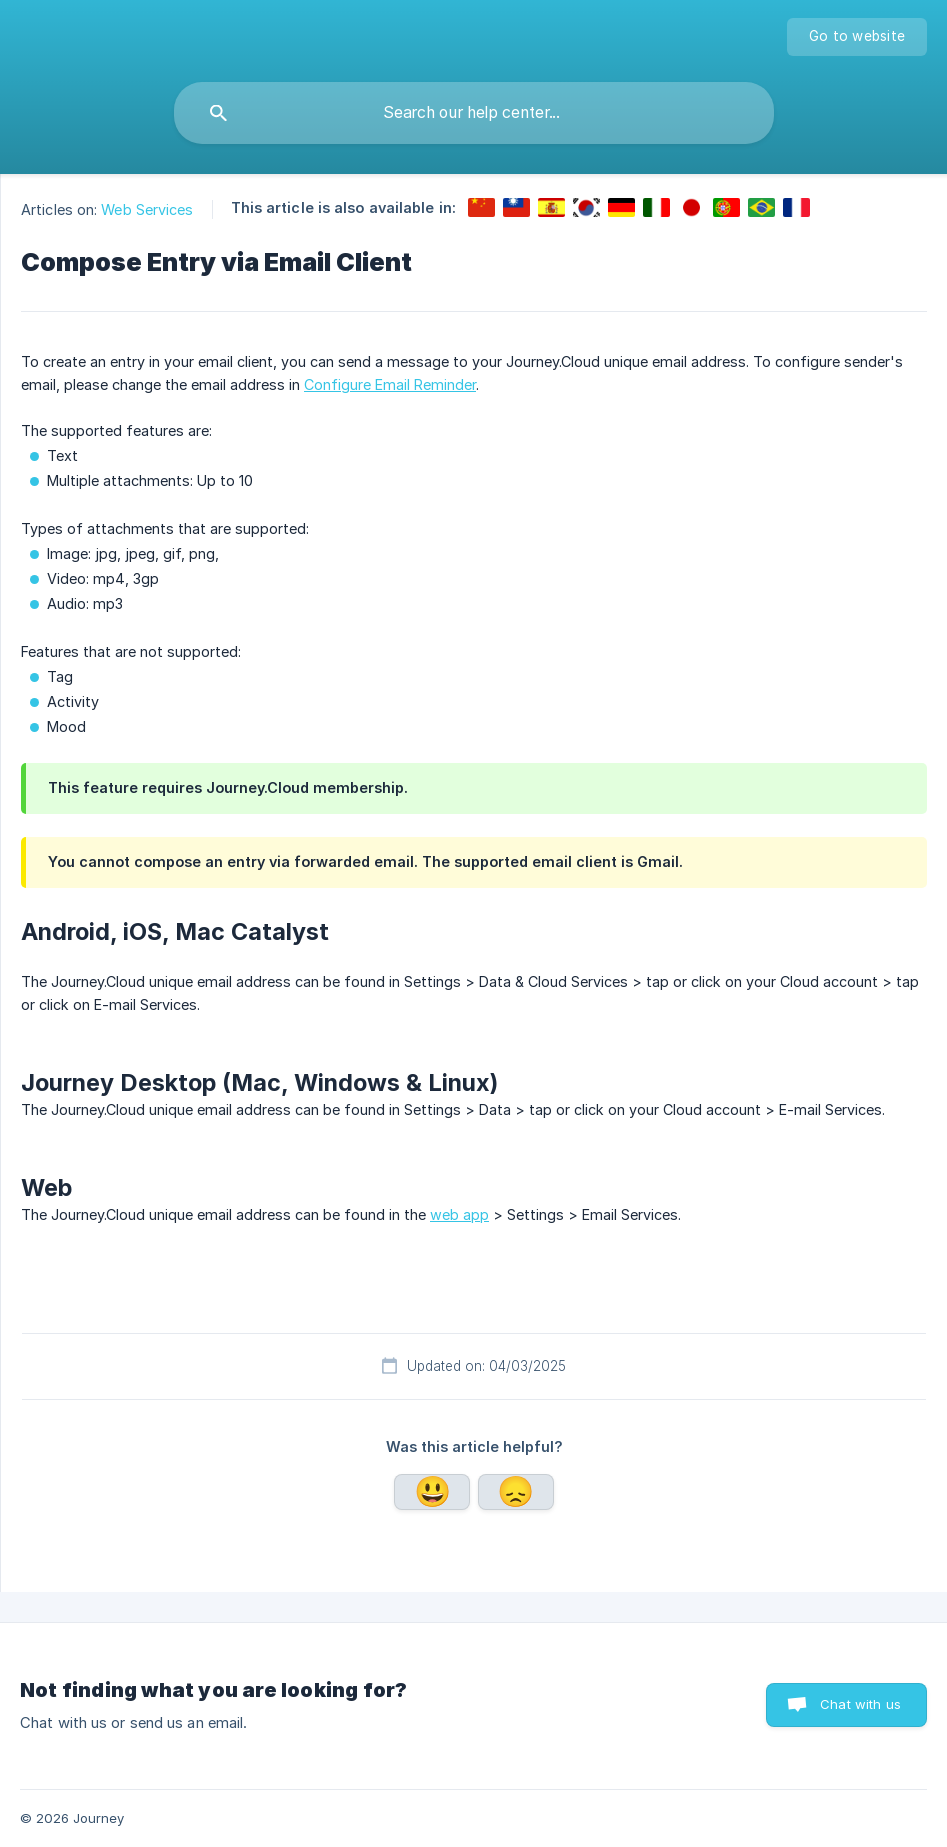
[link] (481, 207)
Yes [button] (432, 1492)
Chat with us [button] (860, 1704)
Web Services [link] (147, 209)
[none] (857, 37)
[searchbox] (474, 113)
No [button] (515, 1492)
